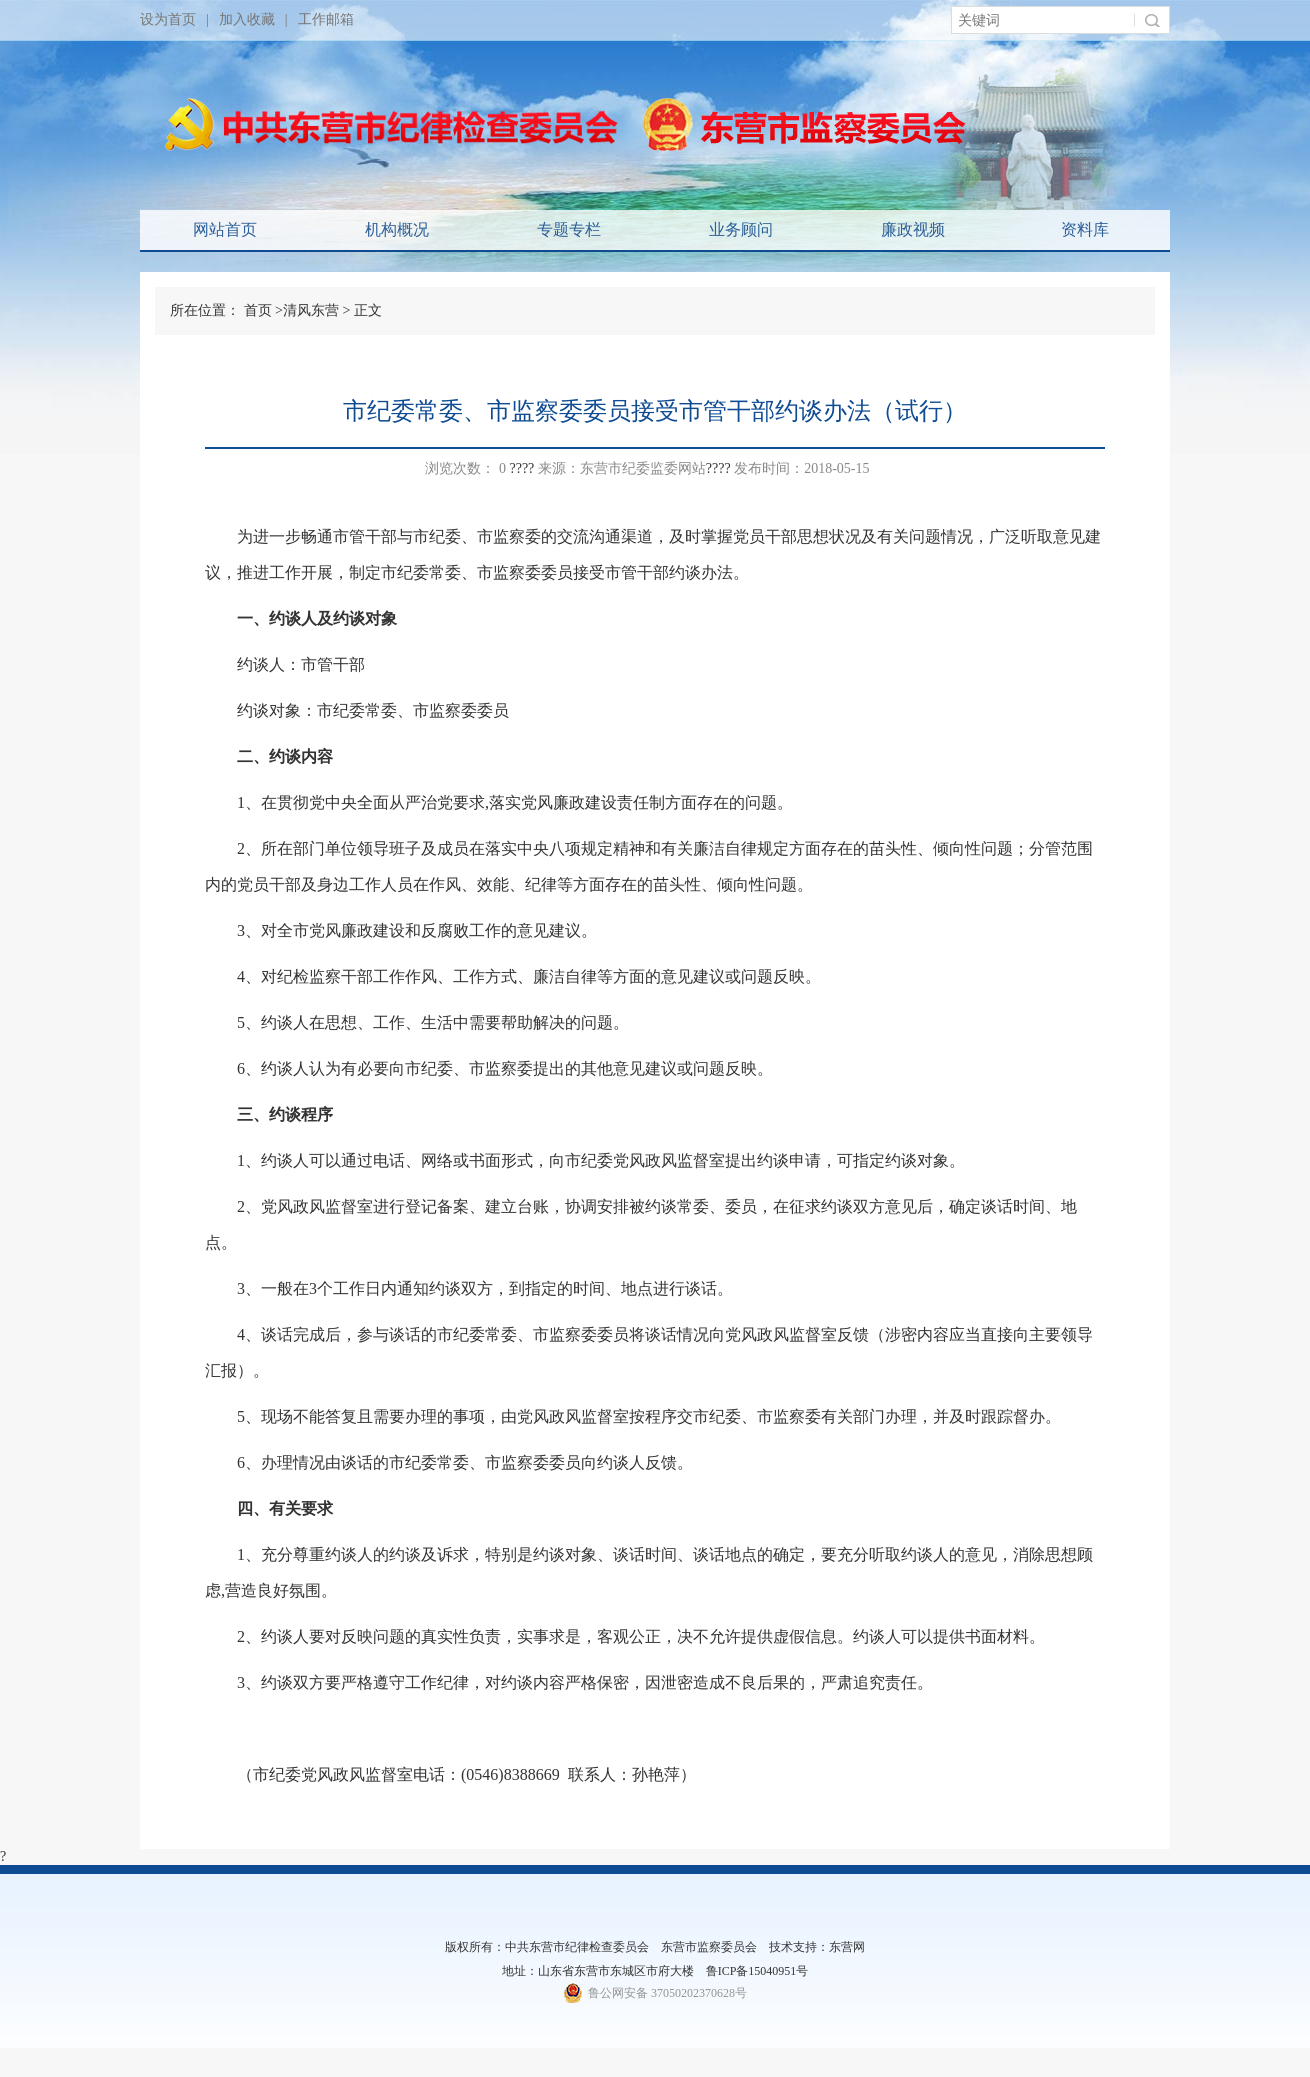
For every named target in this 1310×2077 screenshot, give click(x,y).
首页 (258, 310)
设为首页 (168, 19)
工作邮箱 (326, 19)
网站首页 (225, 229)
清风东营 (311, 310)
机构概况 (397, 229)
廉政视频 (913, 229)
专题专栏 (569, 229)
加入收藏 (247, 19)
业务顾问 (741, 229)
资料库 (1085, 229)
